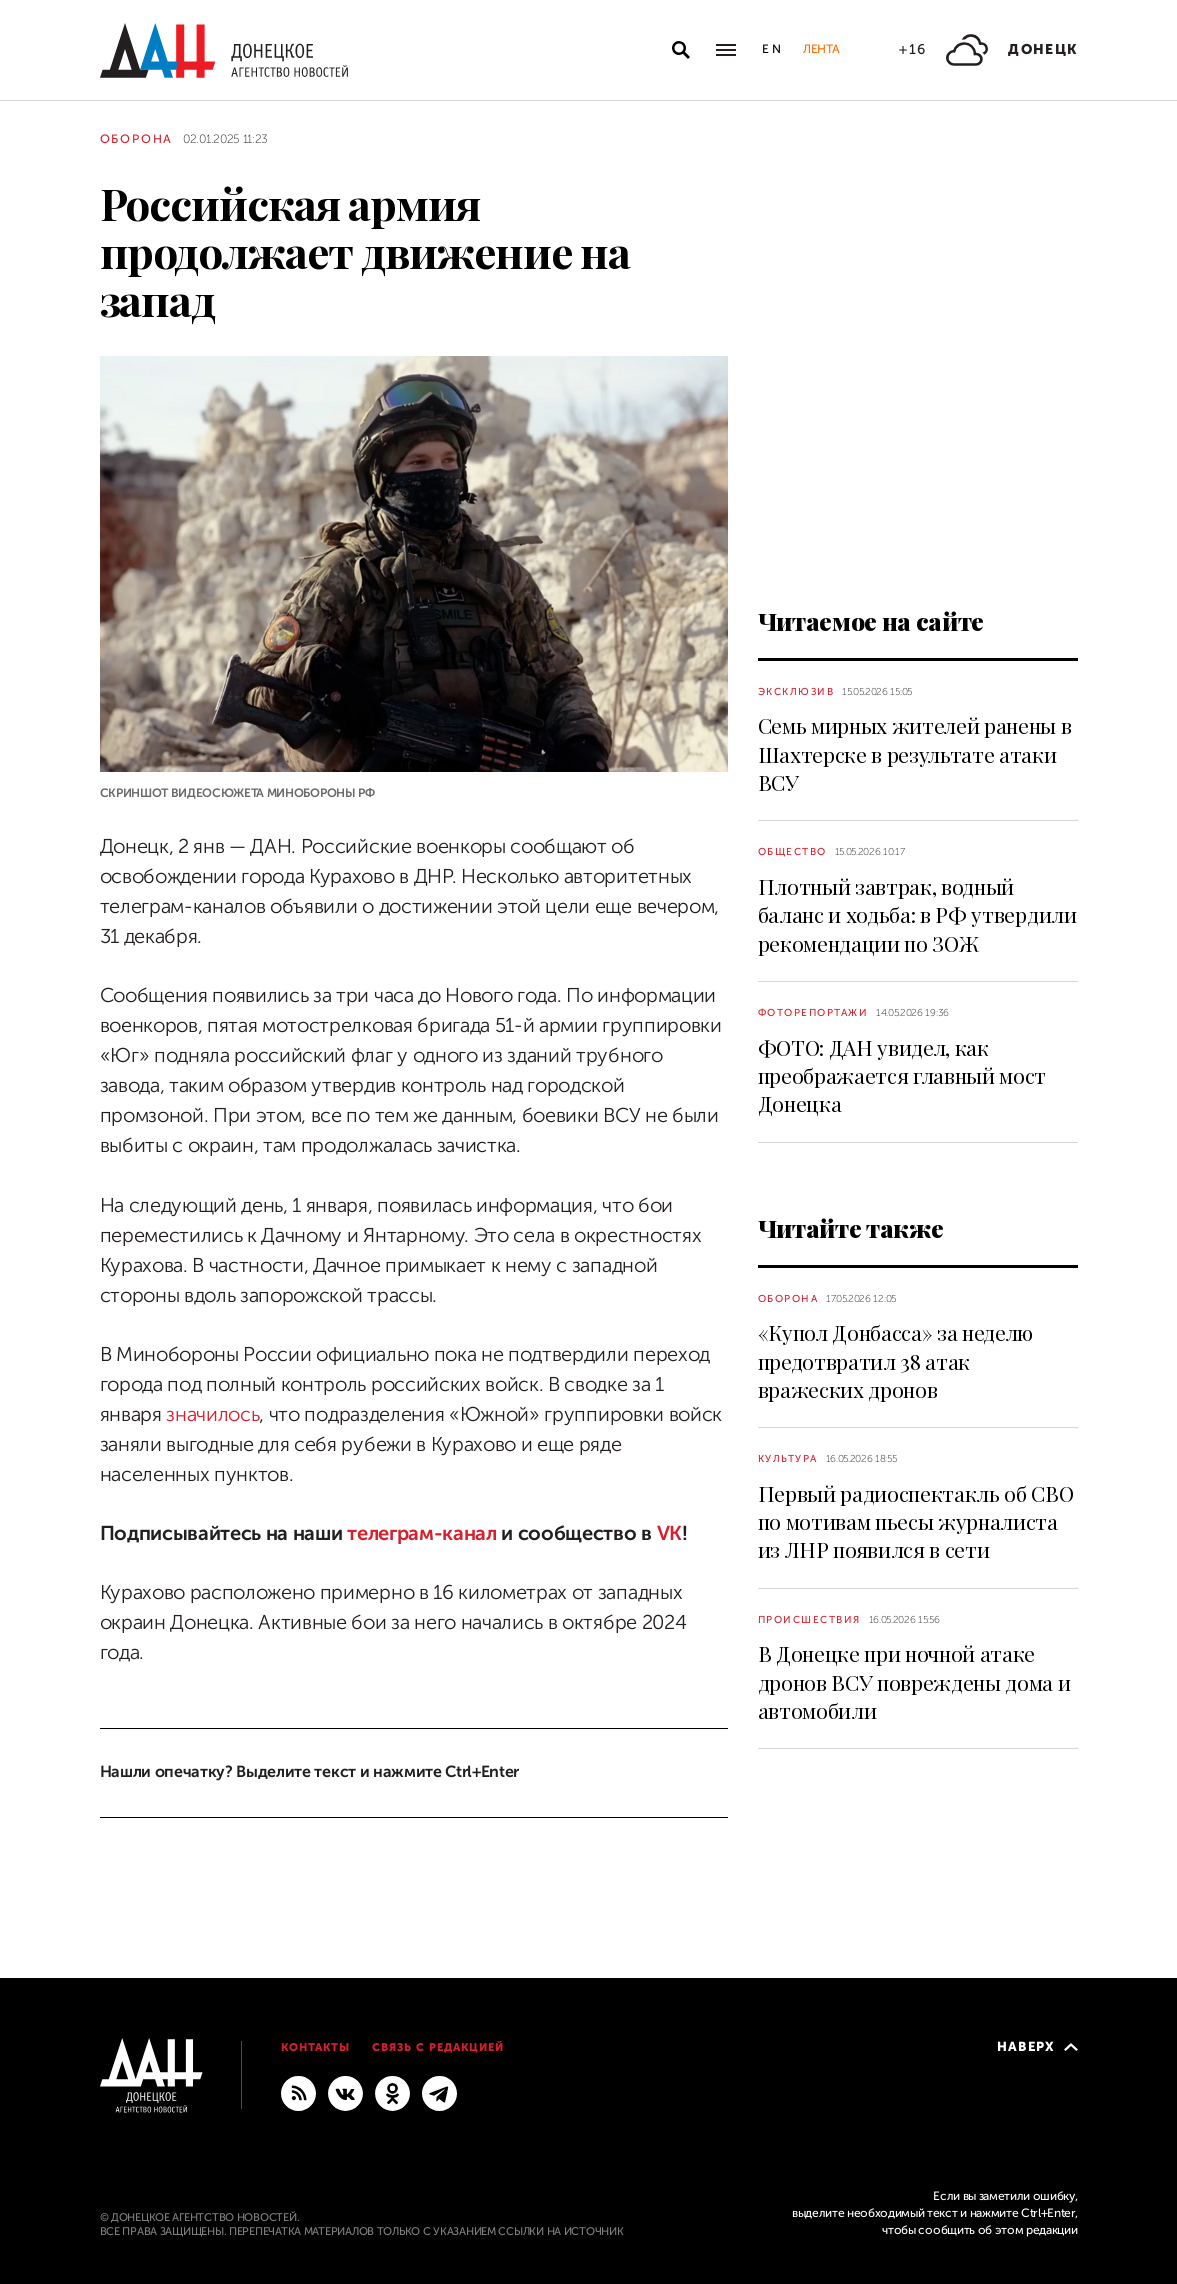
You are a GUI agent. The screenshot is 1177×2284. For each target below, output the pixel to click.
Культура (788, 1458)
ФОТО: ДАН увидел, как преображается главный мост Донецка (902, 1075)
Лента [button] (821, 49)
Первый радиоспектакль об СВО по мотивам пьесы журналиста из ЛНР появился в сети (916, 1521)
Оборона (137, 139)
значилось (212, 1414)
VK (669, 1533)
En (772, 49)
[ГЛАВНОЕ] (439, 2092)
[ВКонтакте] (345, 2092)
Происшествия (809, 1619)
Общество (792, 851)
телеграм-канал (422, 1533)
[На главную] (224, 50)
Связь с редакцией (438, 2047)
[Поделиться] (64, 758)
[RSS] (298, 2092)
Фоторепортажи (813, 1012)
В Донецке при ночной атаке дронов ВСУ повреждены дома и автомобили (914, 1681)
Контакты (315, 2047)
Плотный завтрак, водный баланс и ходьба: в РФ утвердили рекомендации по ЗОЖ (917, 914)
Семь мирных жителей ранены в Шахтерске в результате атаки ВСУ (915, 753)
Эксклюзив (796, 691)
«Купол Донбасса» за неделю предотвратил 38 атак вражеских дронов (896, 1360)
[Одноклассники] (392, 2092)
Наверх (1037, 2046)
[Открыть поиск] (681, 50)
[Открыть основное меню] (726, 50)
